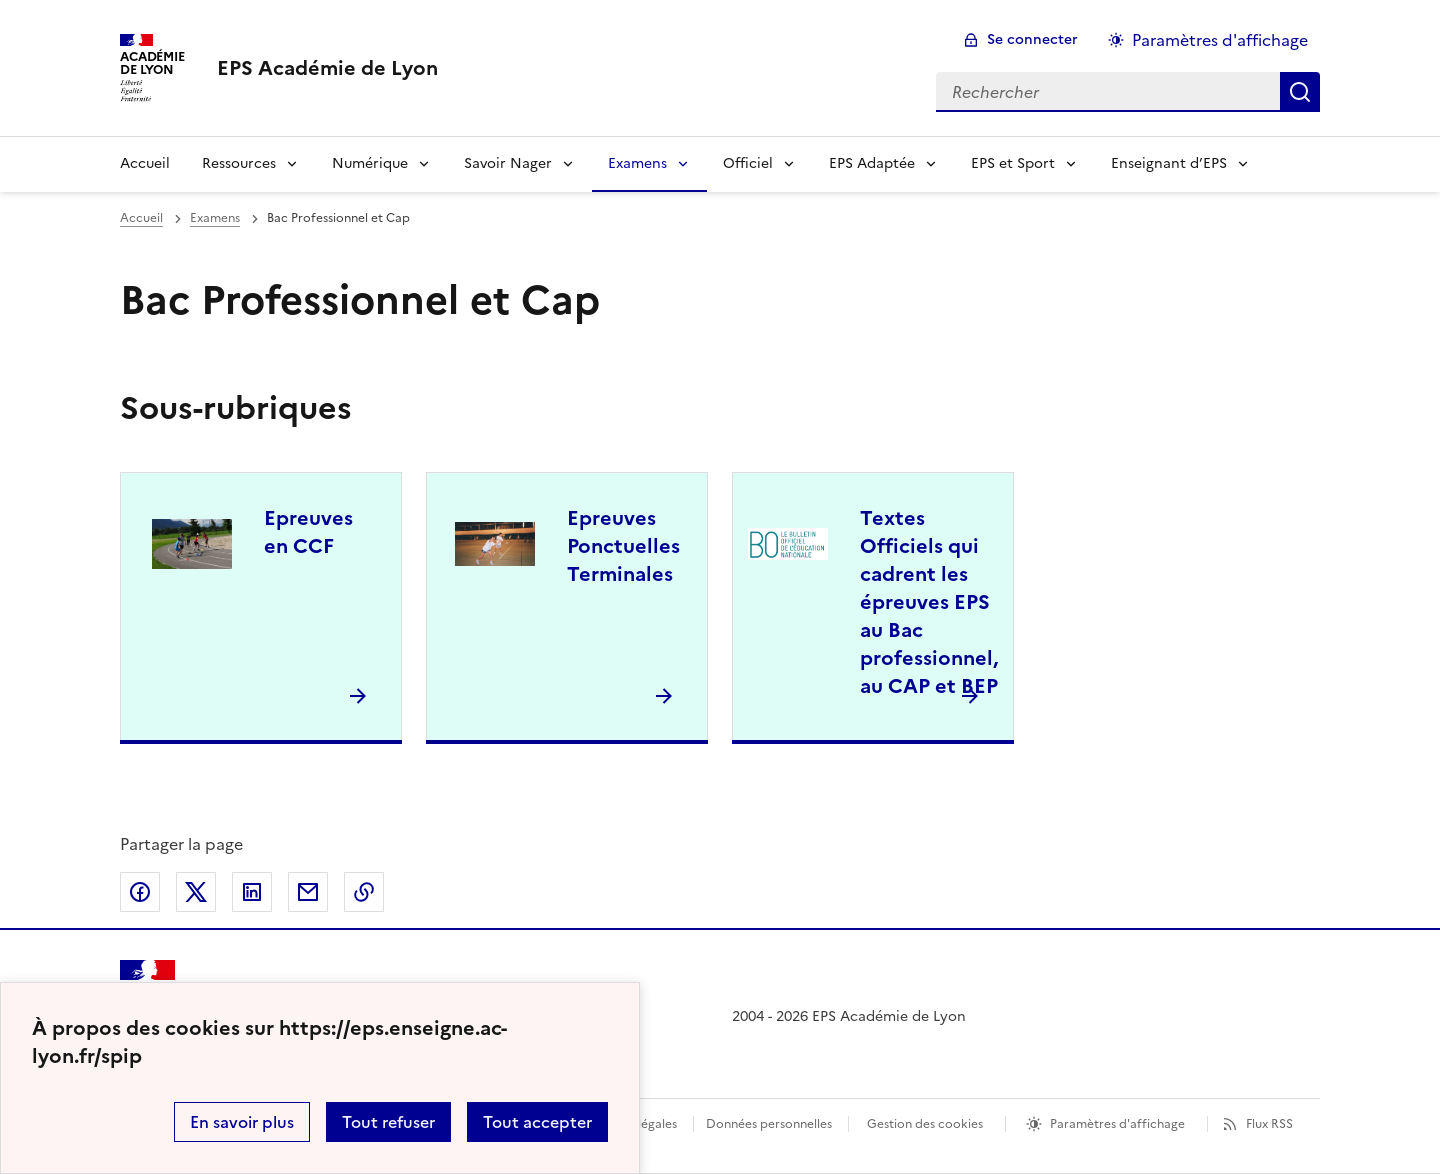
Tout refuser (388, 1122)
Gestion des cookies (925, 1124)
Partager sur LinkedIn (252, 892)
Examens (637, 163)
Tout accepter (537, 1122)
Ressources (239, 163)
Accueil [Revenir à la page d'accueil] (145, 163)
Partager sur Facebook (140, 892)
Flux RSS (1269, 1124)
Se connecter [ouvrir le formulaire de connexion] (1032, 39)
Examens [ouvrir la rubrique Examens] (215, 218)
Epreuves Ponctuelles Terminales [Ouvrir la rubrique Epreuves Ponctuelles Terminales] (623, 546)
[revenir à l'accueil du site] (327, 68)
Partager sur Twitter (196, 892)
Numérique (370, 163)
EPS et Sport (1013, 163)
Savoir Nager (508, 163)
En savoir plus (242, 1122)
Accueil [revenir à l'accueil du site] (141, 218)
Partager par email (308, 892)
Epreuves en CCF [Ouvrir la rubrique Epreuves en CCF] (308, 532)
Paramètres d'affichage (1117, 1124)
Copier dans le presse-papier (364, 892)
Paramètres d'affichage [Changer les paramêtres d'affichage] (1220, 40)
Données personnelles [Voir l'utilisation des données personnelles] (769, 1124)
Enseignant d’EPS (1169, 163)
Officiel (748, 163)
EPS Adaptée (872, 163)
